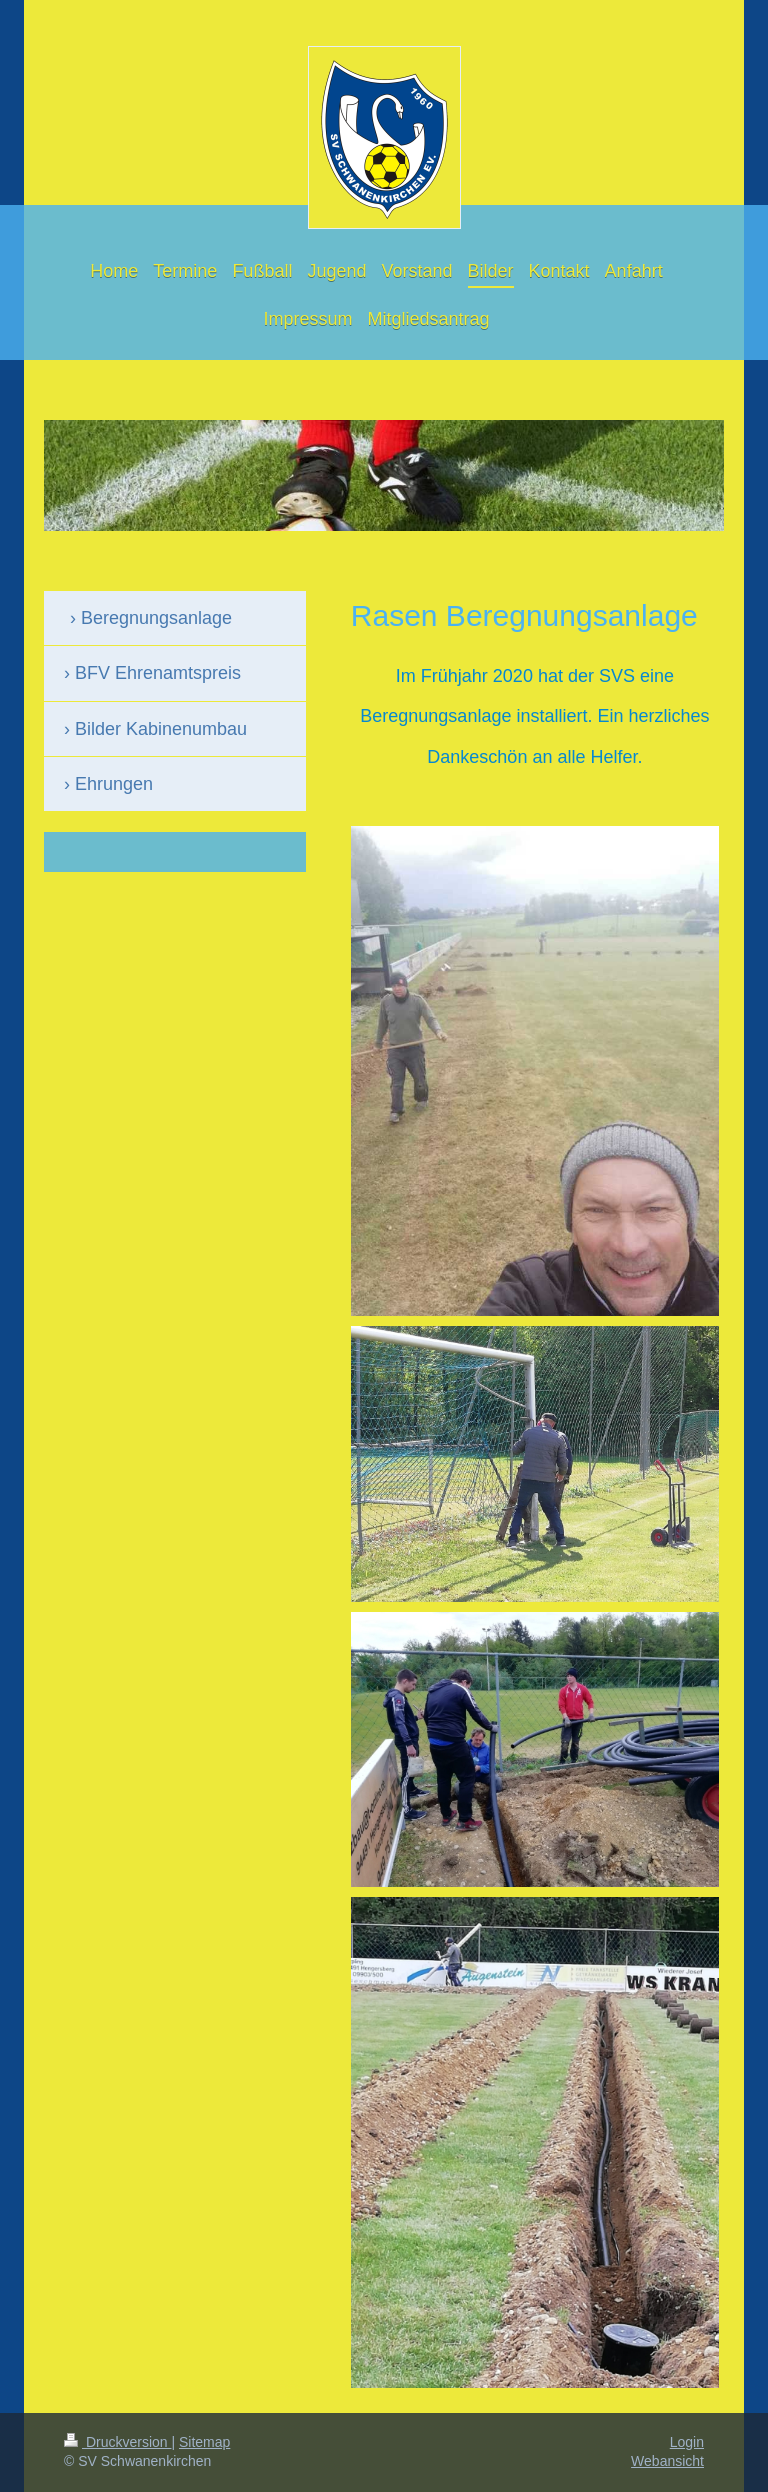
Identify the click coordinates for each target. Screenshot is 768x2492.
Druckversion (117, 2442)
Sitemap (204, 2442)
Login (687, 2442)
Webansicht (667, 2461)
